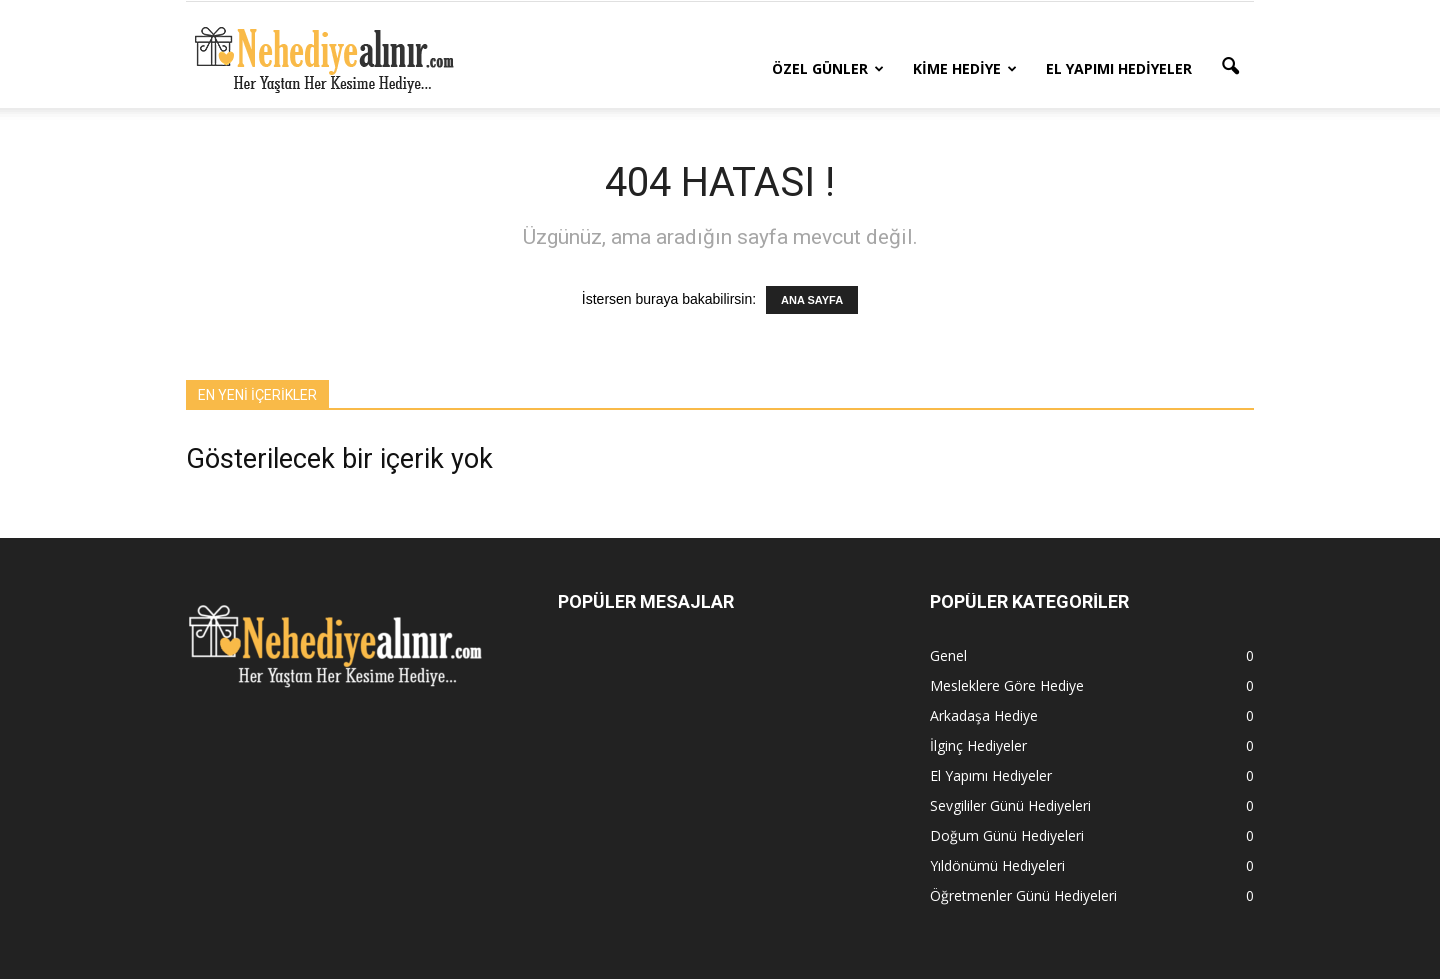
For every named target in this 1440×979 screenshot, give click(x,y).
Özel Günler (828, 68)
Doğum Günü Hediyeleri (1007, 835)
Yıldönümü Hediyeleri (997, 865)
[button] (1230, 67)
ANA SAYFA (812, 300)
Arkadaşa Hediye (984, 715)
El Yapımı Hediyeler (1119, 68)
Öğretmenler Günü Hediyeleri (1023, 895)
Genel (948, 655)
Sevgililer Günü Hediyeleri (1010, 805)
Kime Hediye (965, 68)
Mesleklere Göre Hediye (1007, 685)
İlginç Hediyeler (978, 745)
